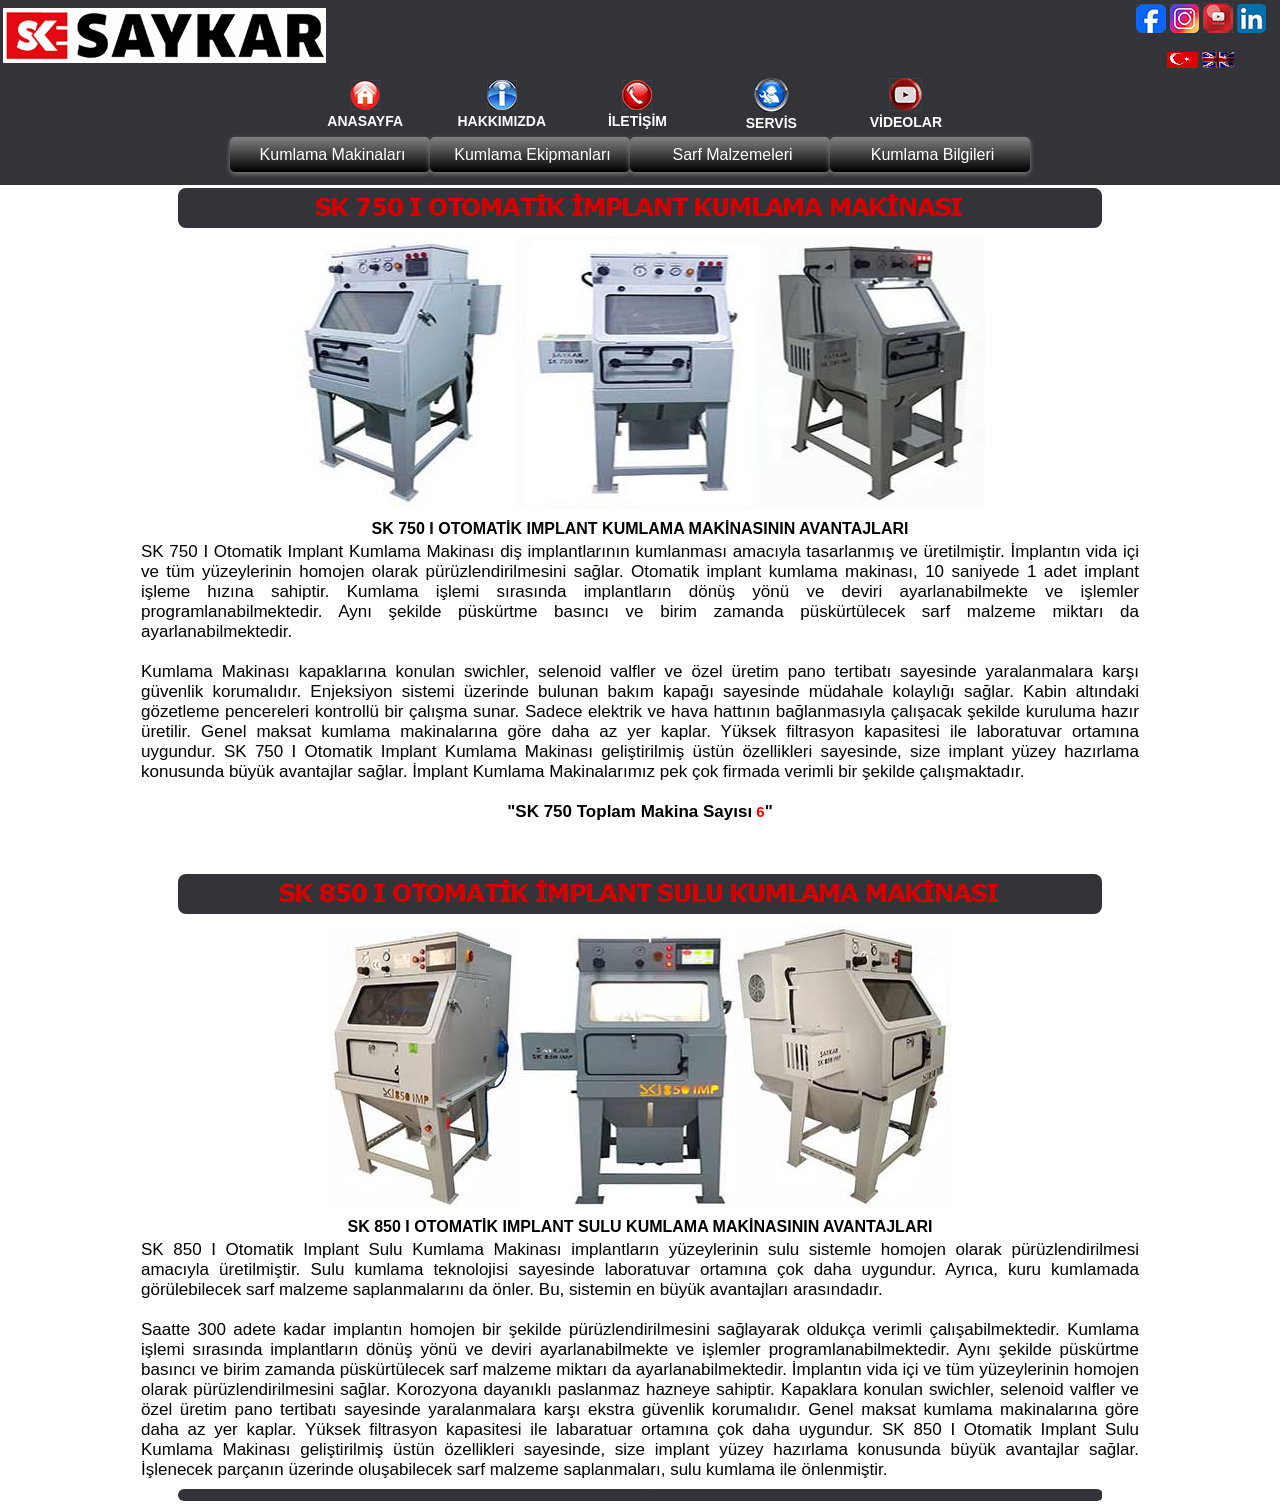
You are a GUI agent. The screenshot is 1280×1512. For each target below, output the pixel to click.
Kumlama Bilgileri (933, 154)
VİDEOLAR (906, 122)
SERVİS (771, 123)
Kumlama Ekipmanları (532, 154)
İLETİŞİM (637, 121)
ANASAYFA (365, 121)
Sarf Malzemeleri (732, 154)
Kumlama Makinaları (333, 154)
